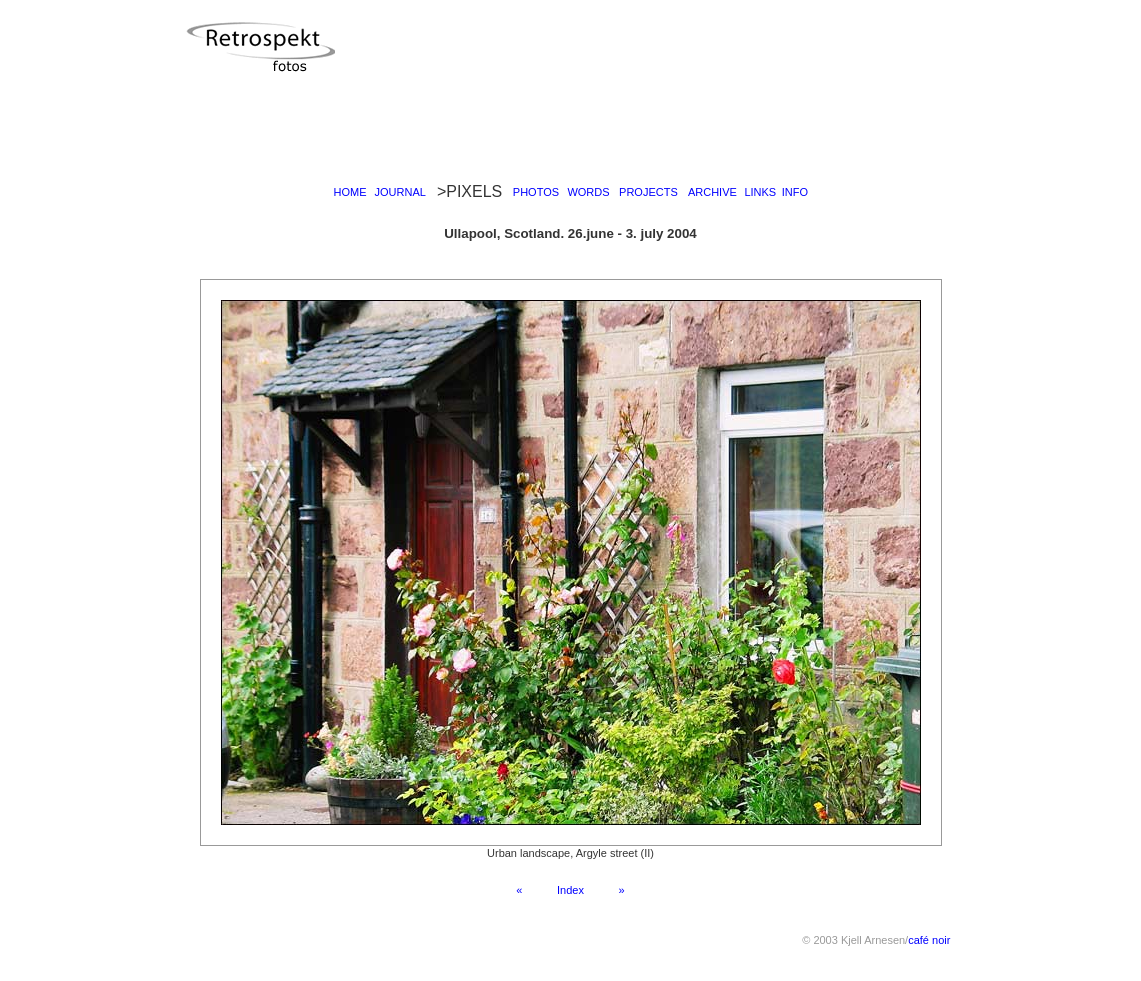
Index (570, 890)
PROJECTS (648, 192)
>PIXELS (469, 191)
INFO (795, 192)
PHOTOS (536, 192)
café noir (929, 940)
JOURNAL (400, 192)
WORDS (588, 192)
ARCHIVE (712, 192)
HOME (350, 192)
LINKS (760, 192)
